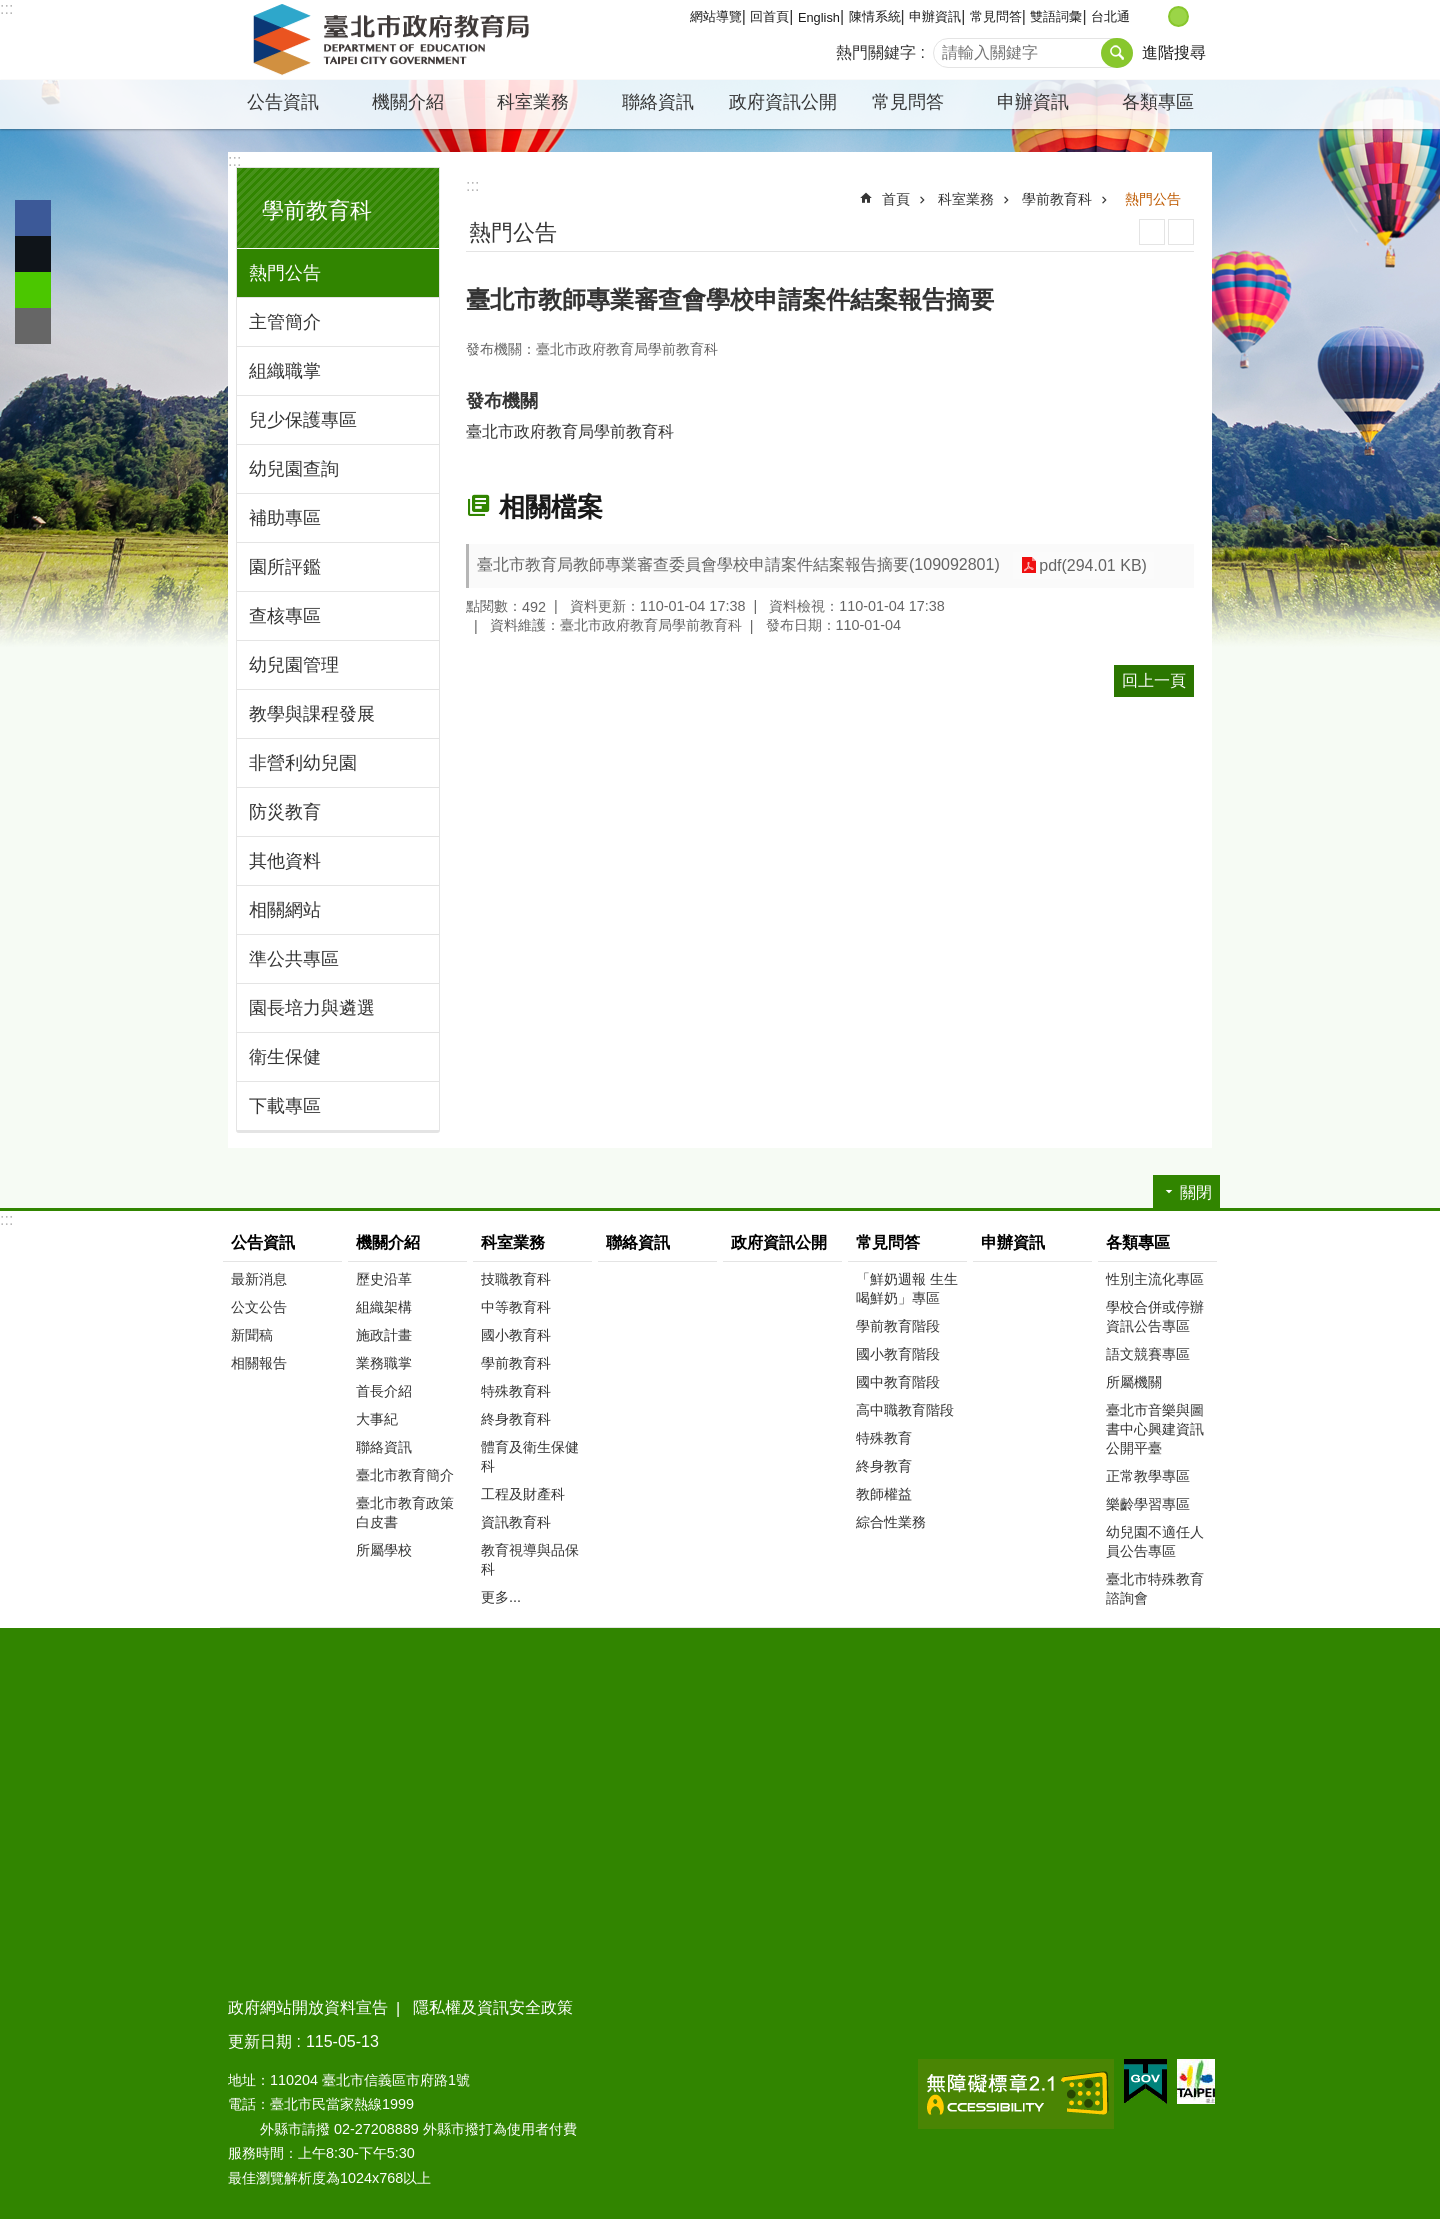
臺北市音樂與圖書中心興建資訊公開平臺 (1155, 1429)
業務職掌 (384, 1363)
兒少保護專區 (303, 420)
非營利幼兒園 (303, 763)
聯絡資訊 (658, 102)
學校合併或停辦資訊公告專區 (1155, 1316)
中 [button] (1178, 16)
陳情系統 (875, 16)
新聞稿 (252, 1335)
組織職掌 (285, 371)
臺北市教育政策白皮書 (405, 1512)
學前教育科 (317, 210)
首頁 (896, 199)
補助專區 (285, 518)
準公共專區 (294, 959)
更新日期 (260, 2041)
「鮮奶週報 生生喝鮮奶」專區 (907, 1288)
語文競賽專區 (1148, 1354)
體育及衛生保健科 (530, 1456)
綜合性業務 (891, 1522)
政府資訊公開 (783, 102)
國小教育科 (516, 1335)
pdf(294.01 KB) (1092, 565)
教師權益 (884, 1494)
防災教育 (285, 812)
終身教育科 (516, 1419)
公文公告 (259, 1307)
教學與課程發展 (312, 714)
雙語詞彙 (1056, 16)
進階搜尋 (1174, 52)
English (819, 17)
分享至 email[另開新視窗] (33, 326)
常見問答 (996, 16)
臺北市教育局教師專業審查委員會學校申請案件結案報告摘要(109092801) (738, 564)
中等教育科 (516, 1307)
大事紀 (377, 1419)
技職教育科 (516, 1279)
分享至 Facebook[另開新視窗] (33, 218)
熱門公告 (285, 273)
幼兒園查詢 (294, 469)
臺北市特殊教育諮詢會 (1155, 1588)
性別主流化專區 (1155, 1279)
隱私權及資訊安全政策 (493, 2007)
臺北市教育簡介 (405, 1475)
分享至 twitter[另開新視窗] (33, 254)
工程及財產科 (523, 1494)
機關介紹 (408, 102)
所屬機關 (1134, 1382)
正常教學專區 (1148, 1476)
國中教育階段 (898, 1382)
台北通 (1110, 16)
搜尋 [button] (1117, 53)
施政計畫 (384, 1335)
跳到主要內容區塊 (10, 10)
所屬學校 (384, 1550)
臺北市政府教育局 (395, 40)
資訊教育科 (516, 1522)
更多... (501, 1597)
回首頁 (769, 16)
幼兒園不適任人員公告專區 (1155, 1541)
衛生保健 (285, 1057)
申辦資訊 (935, 16)
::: (6, 8)
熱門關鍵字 (876, 52)
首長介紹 (384, 1391)
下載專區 (285, 1106)
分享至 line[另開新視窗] (33, 290)
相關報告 (259, 1363)
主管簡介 (285, 322)
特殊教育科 (516, 1391)
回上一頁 (1154, 680)
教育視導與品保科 (530, 1559)
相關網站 (285, 910)
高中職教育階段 (905, 1410)
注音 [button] (1181, 232)
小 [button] (1157, 16)
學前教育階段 (898, 1326)
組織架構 (384, 1307)
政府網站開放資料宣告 (308, 2007)
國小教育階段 (898, 1354)
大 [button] (1199, 16)
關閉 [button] (1196, 1192)
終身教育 (884, 1466)
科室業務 (533, 102)
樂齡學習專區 (1148, 1504)
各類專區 (1158, 102)
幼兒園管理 (294, 665)
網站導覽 (716, 16)
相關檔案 (551, 507)
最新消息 (259, 1279)
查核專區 (285, 616)
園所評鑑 (285, 567)
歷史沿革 (384, 1279)
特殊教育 (884, 1438)
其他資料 (285, 861)
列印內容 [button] (1152, 232)
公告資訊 (283, 102)
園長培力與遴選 (312, 1008)
